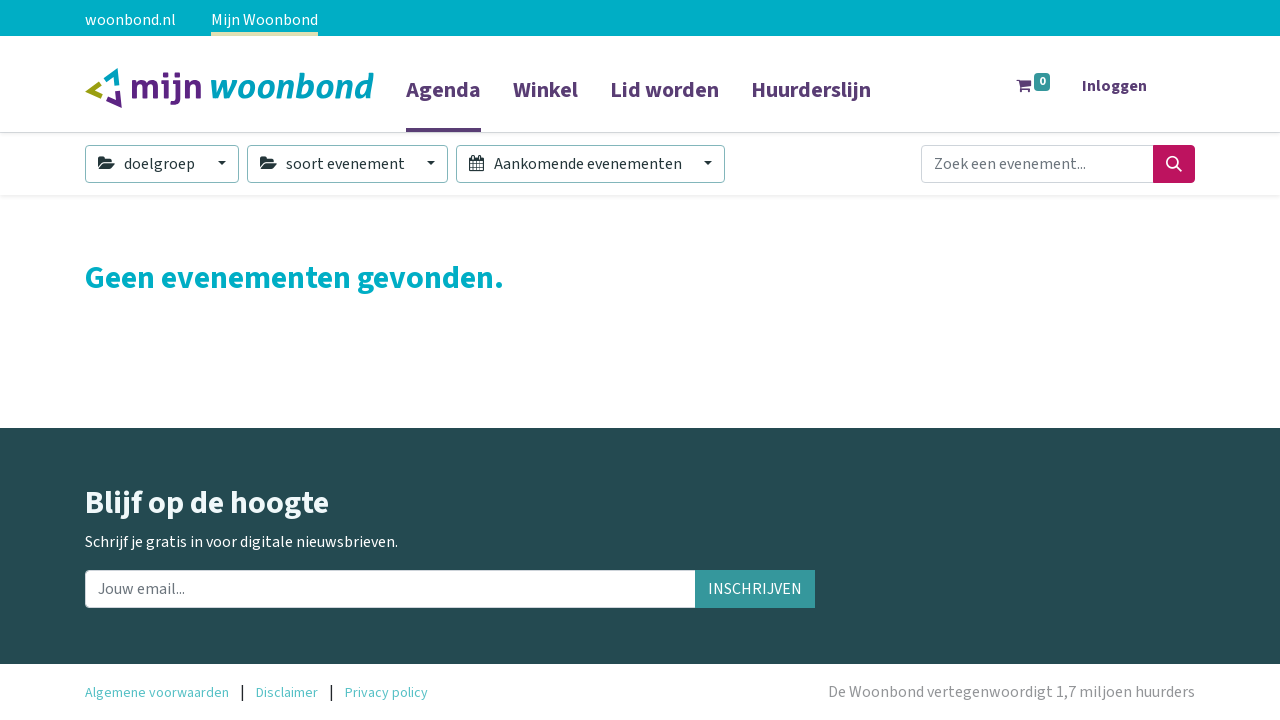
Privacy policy (386, 693)
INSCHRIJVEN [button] (755, 589)
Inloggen (1114, 86)
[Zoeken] (1174, 164)
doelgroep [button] (148, 164)
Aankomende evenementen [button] (576, 164)
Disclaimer (287, 693)
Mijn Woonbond (264, 20)
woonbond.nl (130, 20)
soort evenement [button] (334, 164)
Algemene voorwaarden (157, 693)
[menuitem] (443, 103)
